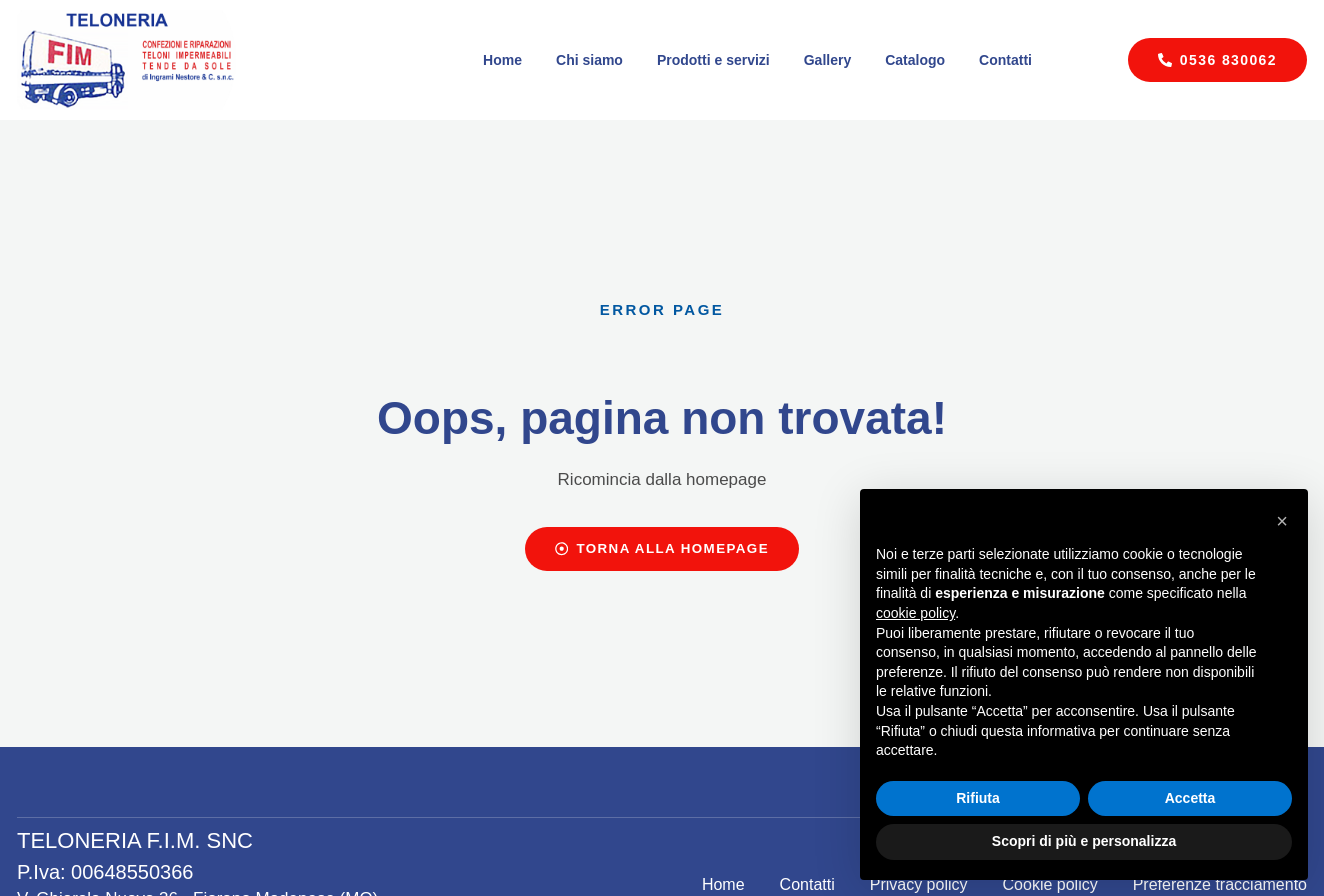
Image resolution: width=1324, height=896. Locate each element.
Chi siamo (589, 60)
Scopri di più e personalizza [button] (1084, 841)
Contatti (1005, 60)
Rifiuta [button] (978, 798)
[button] (1282, 521)
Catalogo (915, 60)
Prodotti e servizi (713, 60)
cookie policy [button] (915, 613)
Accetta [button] (1190, 798)
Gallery (827, 60)
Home (502, 60)
